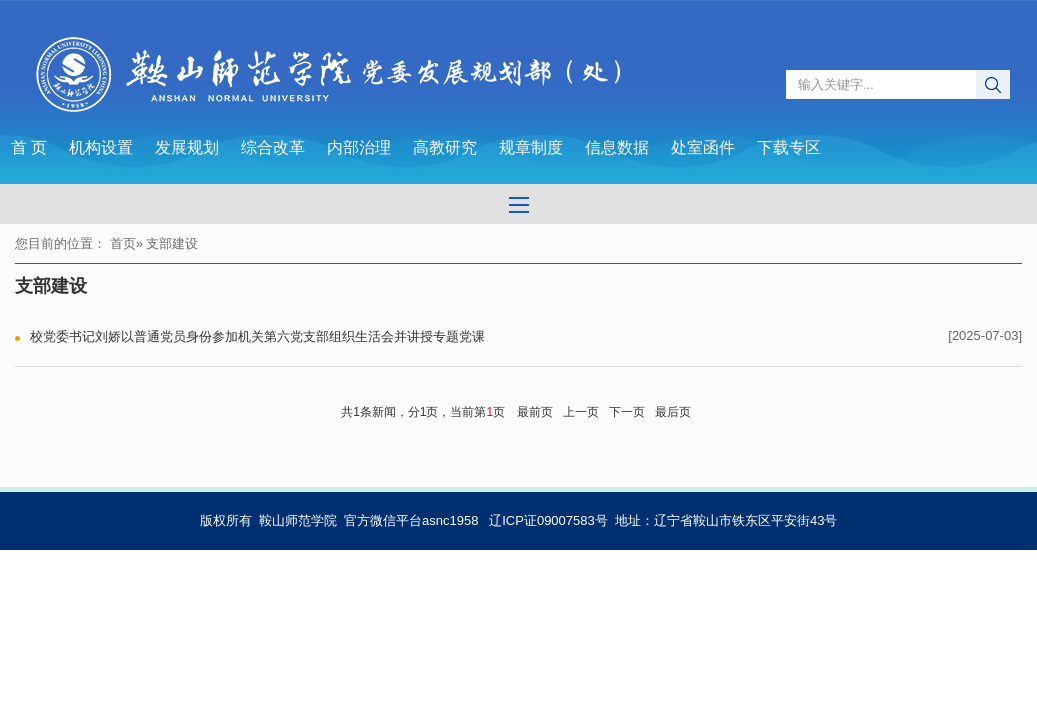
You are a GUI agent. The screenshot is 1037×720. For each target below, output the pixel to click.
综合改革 (273, 147)
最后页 (673, 412)
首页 (123, 243)
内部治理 (359, 147)
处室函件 (703, 147)
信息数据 (617, 147)
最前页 (535, 412)
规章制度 (531, 147)
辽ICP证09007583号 (548, 520)
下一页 (627, 412)
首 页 (29, 147)
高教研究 (445, 147)
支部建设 (51, 286)
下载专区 (789, 147)
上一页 (581, 412)
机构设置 (101, 147)
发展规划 (187, 147)
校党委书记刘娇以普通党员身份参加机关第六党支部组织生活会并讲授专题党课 (257, 336)
